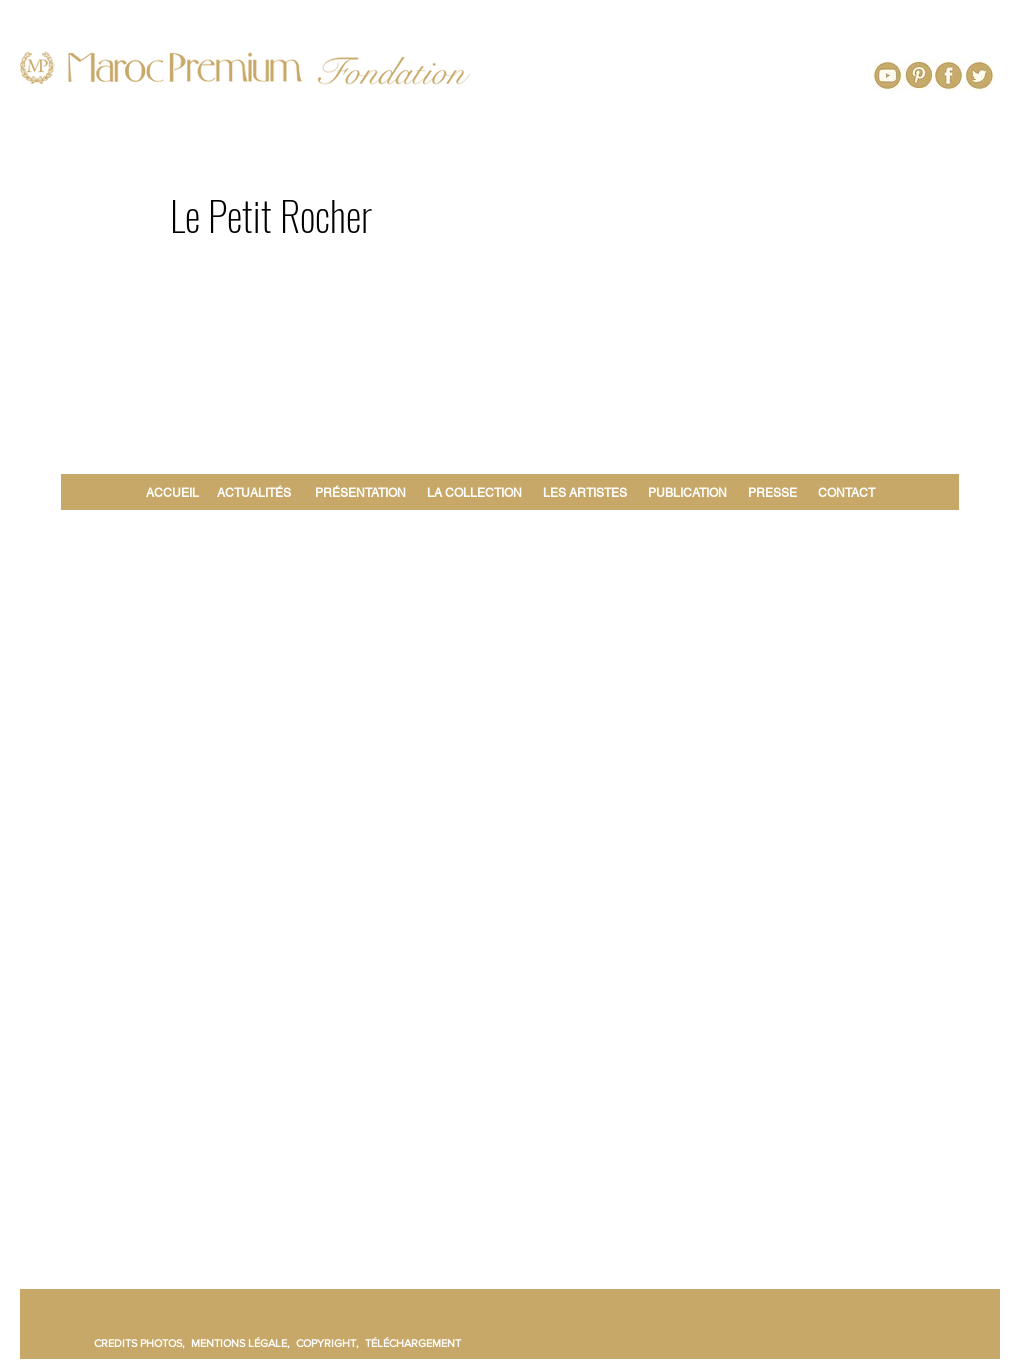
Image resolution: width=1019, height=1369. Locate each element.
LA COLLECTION (474, 493)
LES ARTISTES (585, 493)
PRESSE (772, 493)
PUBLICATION (687, 493)
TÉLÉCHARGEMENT (413, 1343)
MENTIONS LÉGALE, (243, 1343)
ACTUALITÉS (254, 493)
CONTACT (846, 493)
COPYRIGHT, (330, 1343)
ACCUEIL (175, 493)
